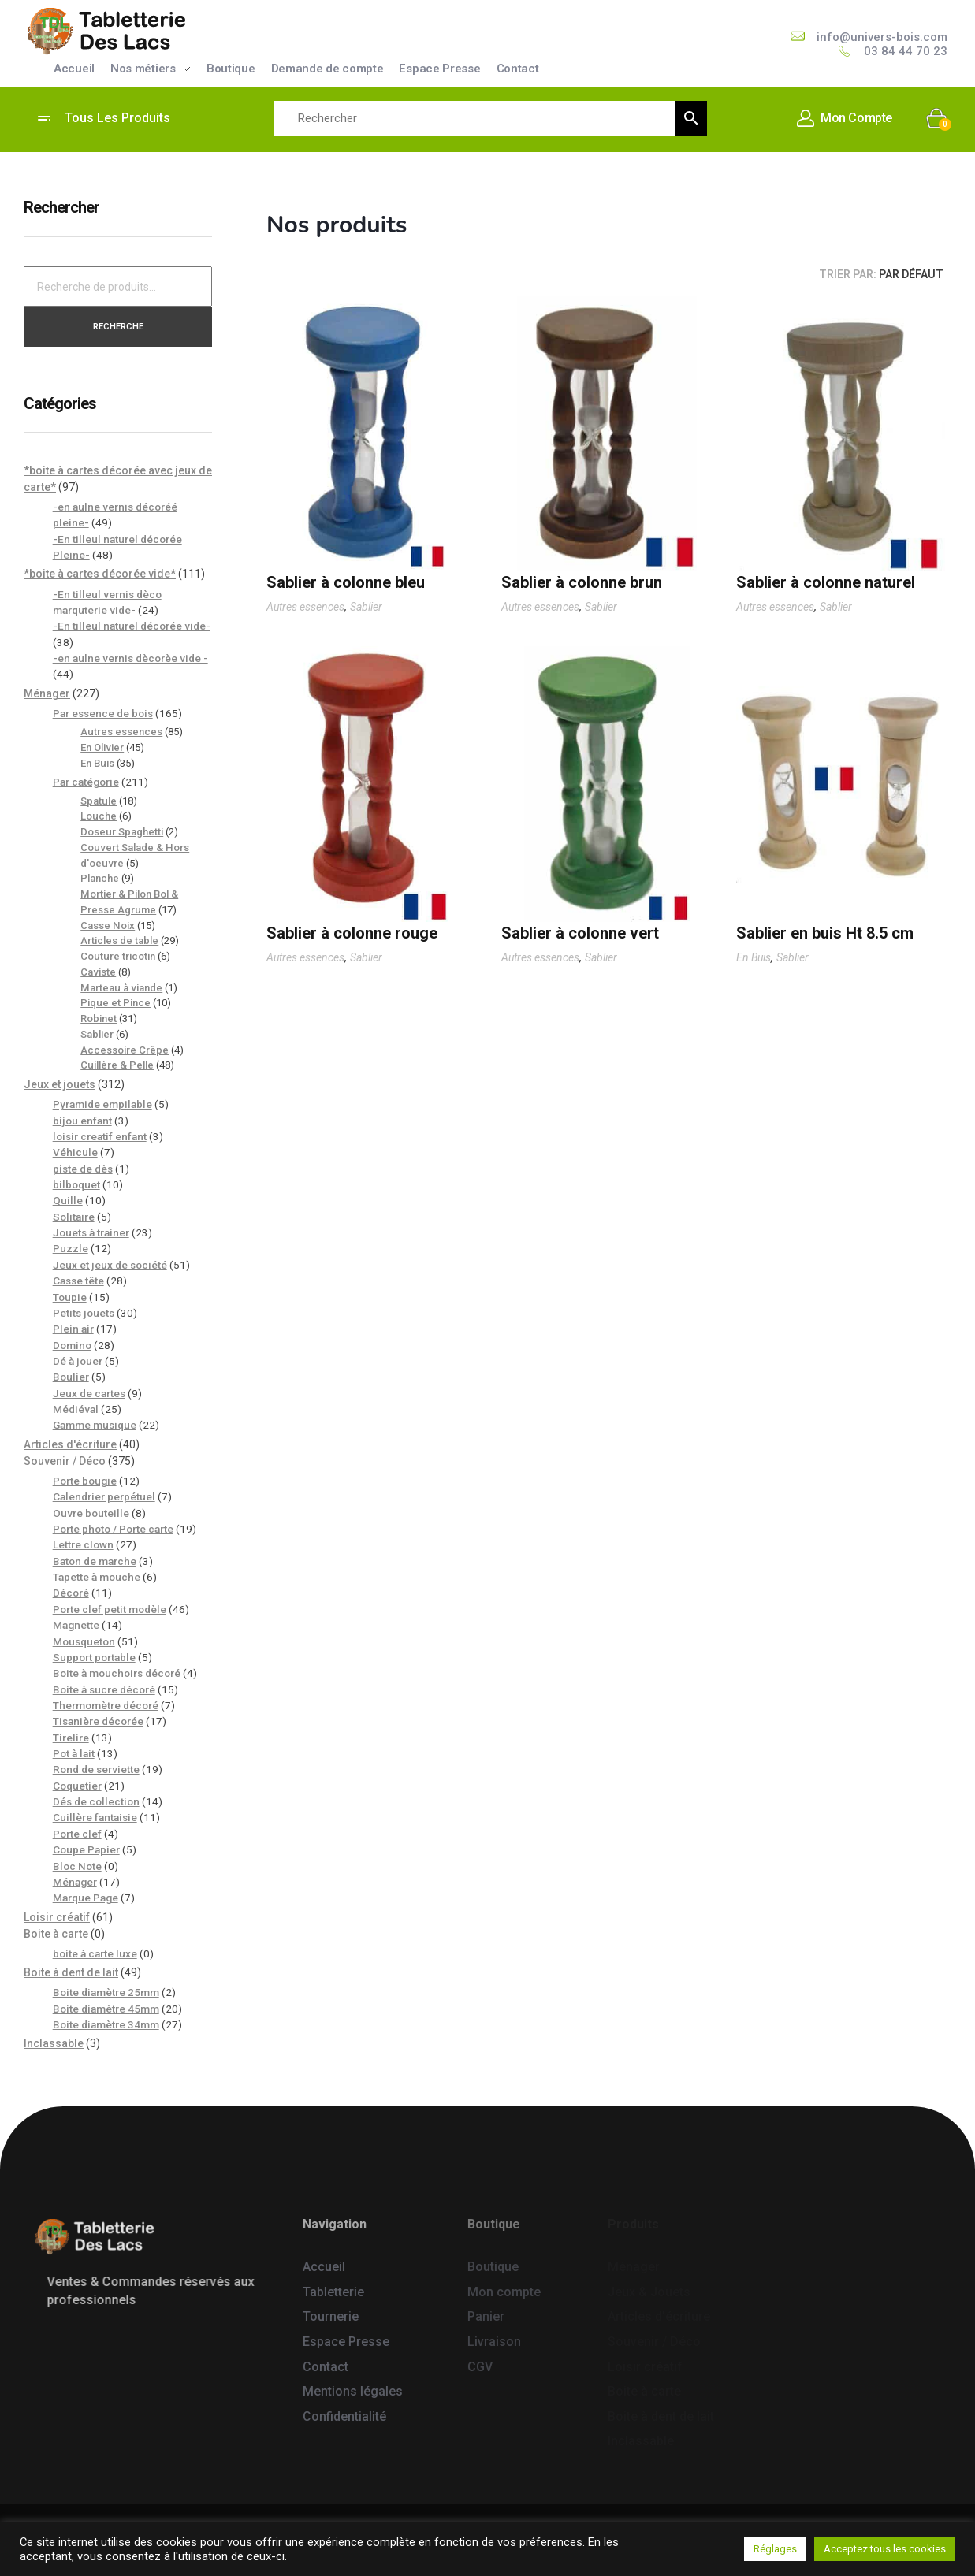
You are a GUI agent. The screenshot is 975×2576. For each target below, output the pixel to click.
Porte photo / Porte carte (113, 1528)
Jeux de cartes (89, 1393)
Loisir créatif (57, 1917)
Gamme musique (94, 1424)
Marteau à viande (121, 988)
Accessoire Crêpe (124, 1050)
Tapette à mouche (96, 1577)
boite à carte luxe (95, 1953)
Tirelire (71, 1737)
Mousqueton (84, 1641)
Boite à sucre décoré (104, 1689)
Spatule (98, 801)
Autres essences (305, 606)
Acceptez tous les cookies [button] (885, 2549)
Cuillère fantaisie (95, 1817)
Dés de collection (96, 1801)
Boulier (71, 1376)
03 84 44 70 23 (905, 51)
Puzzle (70, 1248)
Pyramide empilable (102, 1104)
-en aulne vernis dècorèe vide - (130, 658)
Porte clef (77, 1833)
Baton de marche (94, 1561)
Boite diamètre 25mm (106, 1992)
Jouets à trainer (91, 1232)
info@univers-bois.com (882, 37)
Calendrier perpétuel (104, 1496)
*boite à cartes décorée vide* (100, 573)
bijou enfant (82, 1120)
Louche (98, 816)
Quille (68, 1200)
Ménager (47, 693)
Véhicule (75, 1152)
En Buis (753, 957)
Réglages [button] (775, 2549)
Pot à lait (74, 1753)
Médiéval (76, 1409)
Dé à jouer (77, 1361)
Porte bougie (85, 1480)
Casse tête (78, 1280)
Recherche (118, 326)
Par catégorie (86, 781)
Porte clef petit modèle (109, 1609)
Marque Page (85, 1897)
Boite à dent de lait (71, 1972)
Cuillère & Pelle (117, 1065)
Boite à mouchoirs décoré (116, 1673)
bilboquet (76, 1184)
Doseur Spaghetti (121, 832)
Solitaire (74, 1216)
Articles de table (119, 940)
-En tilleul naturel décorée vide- (131, 625)
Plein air (73, 1328)
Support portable (94, 1657)
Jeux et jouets (59, 1084)
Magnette (76, 1625)
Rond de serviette (96, 1769)
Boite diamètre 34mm (106, 2024)
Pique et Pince (115, 1003)
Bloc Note (77, 1866)
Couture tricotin (117, 956)
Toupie (70, 1297)
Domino (72, 1345)
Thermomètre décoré (105, 1705)
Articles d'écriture (70, 1444)
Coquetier (77, 1785)
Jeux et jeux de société (110, 1264)
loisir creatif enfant (100, 1136)
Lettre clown (83, 1544)
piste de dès (83, 1168)
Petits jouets (83, 1313)
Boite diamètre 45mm (106, 2008)
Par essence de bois (103, 713)
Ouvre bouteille (91, 1513)
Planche (99, 878)
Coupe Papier (86, 1849)
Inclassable (54, 2043)
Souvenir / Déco (65, 1461)
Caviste (98, 972)
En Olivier (102, 747)
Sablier (366, 606)
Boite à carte (56, 1933)
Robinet (98, 1018)
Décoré (71, 1592)
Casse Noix (107, 925)
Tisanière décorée (98, 1721)
